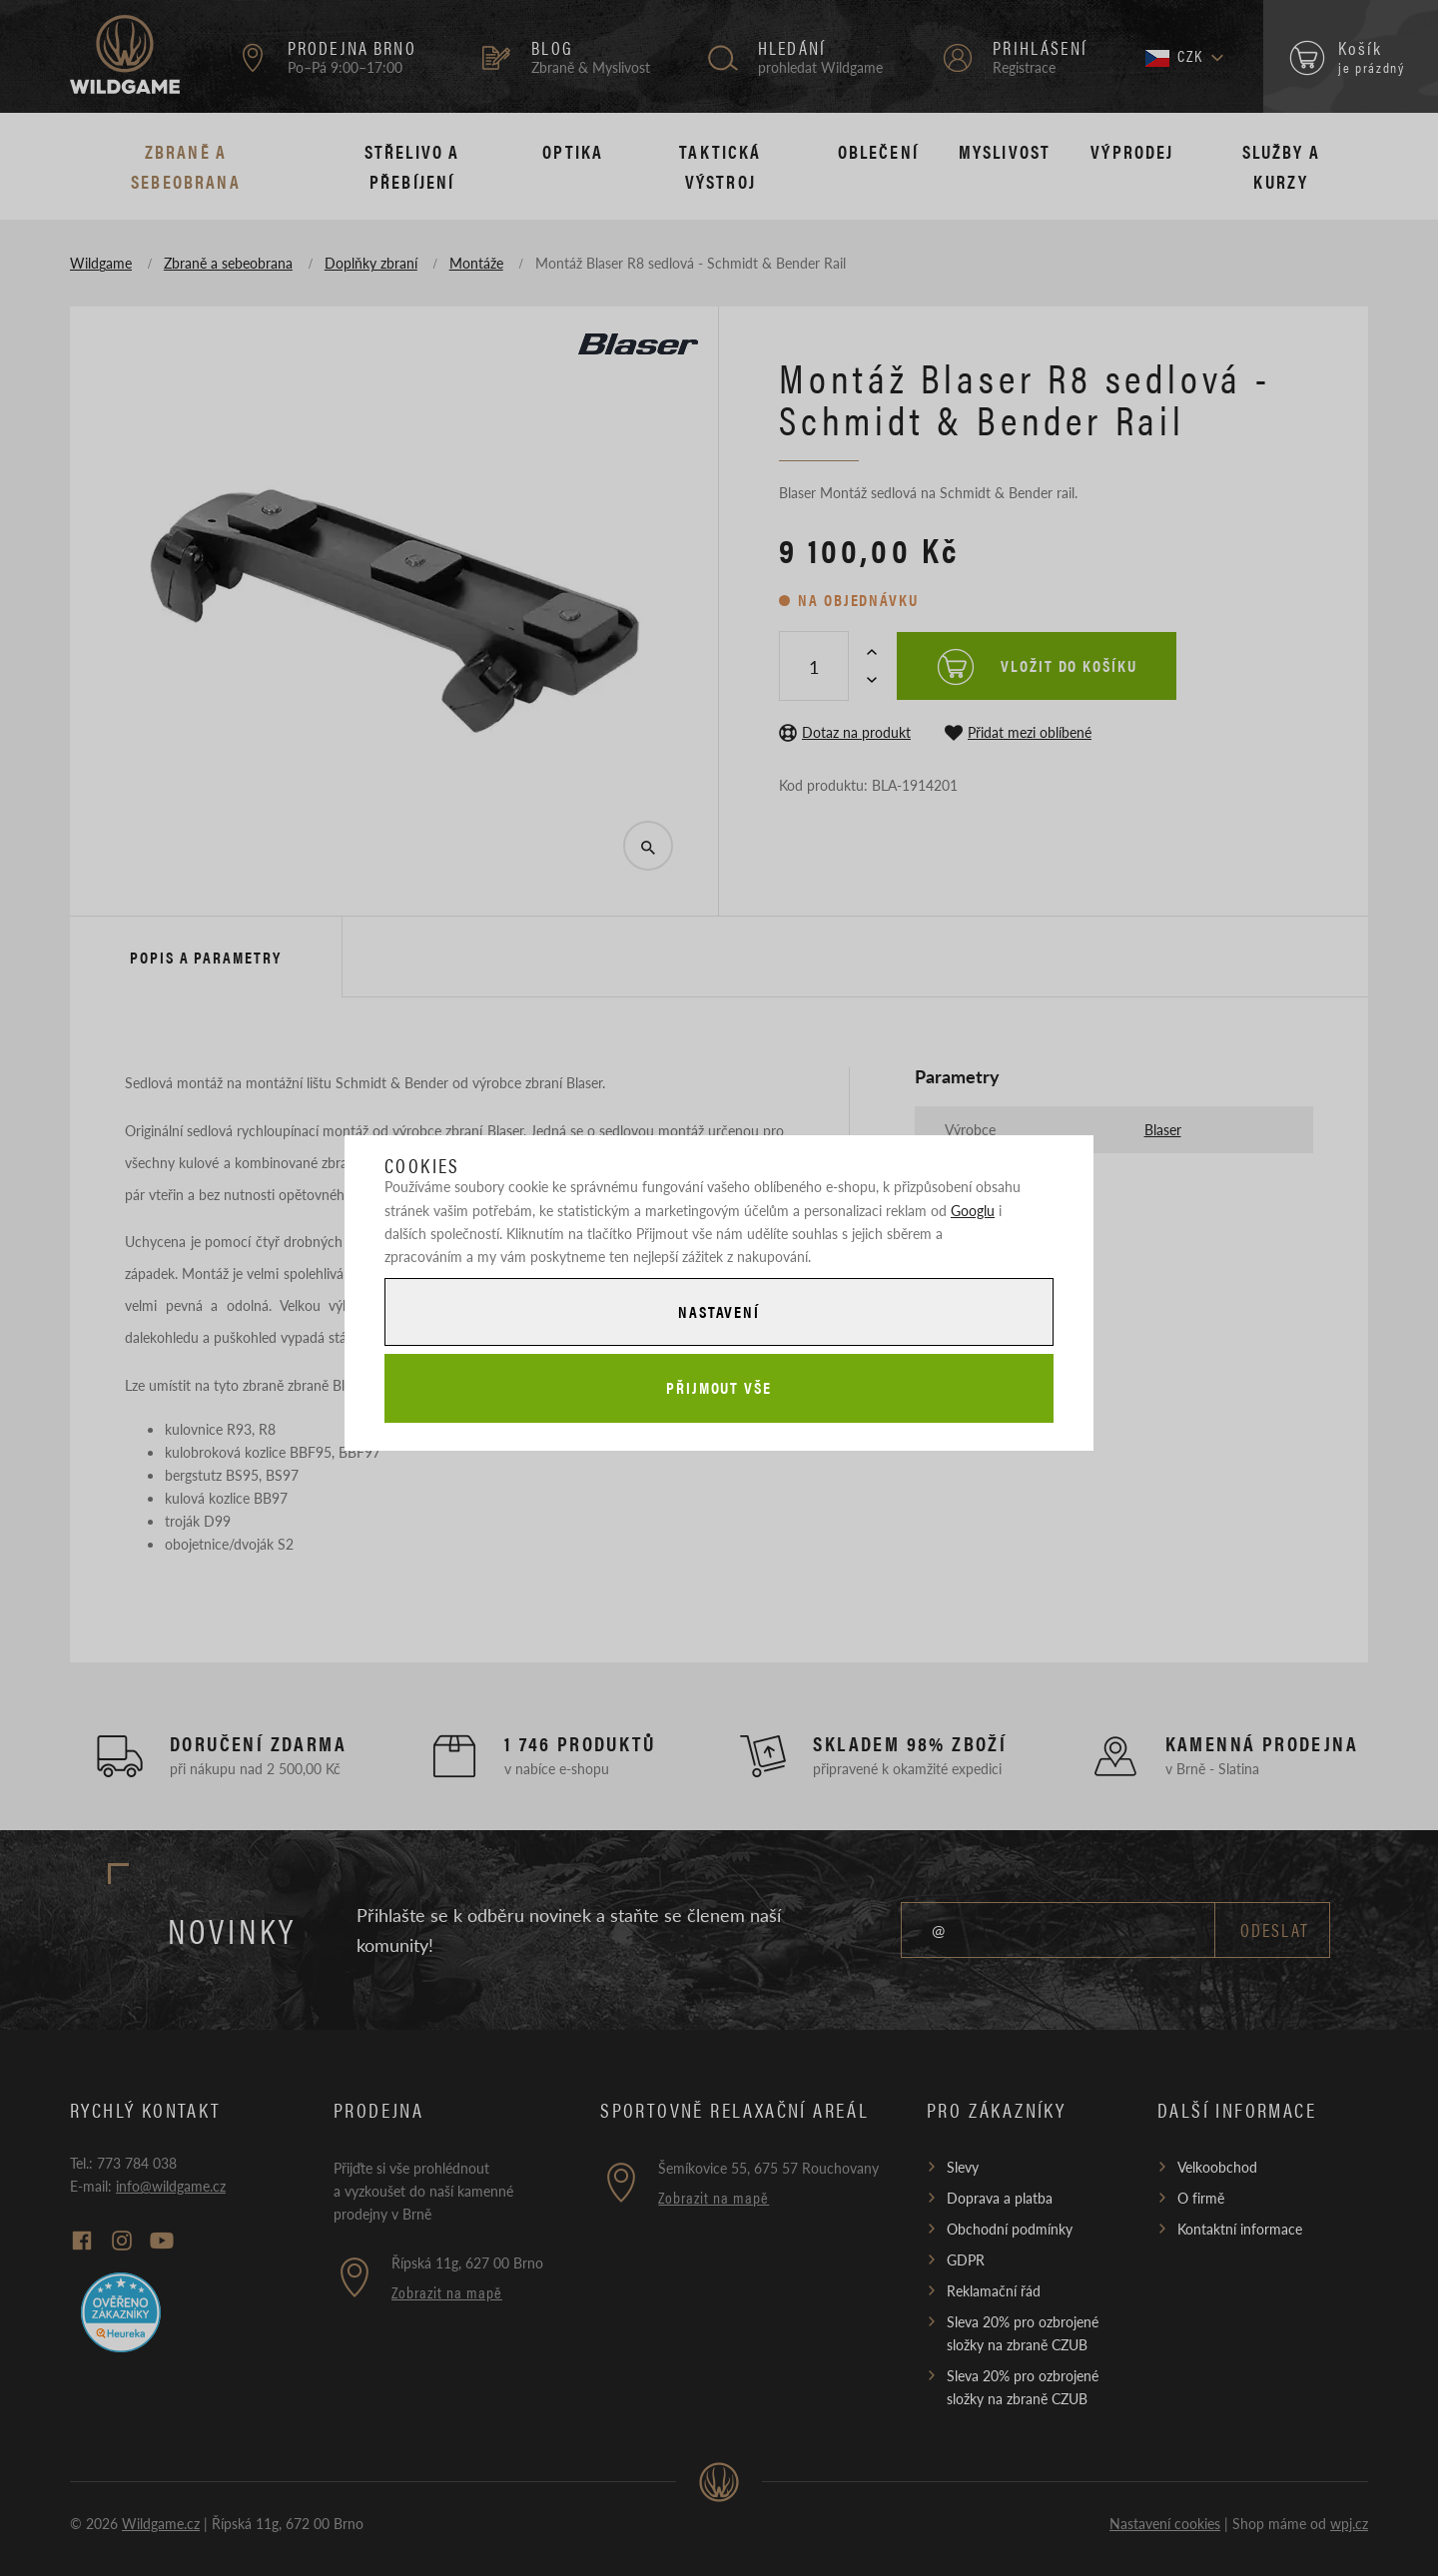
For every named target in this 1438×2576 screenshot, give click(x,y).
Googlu (973, 1210)
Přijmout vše (719, 1387)
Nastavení (719, 1311)
